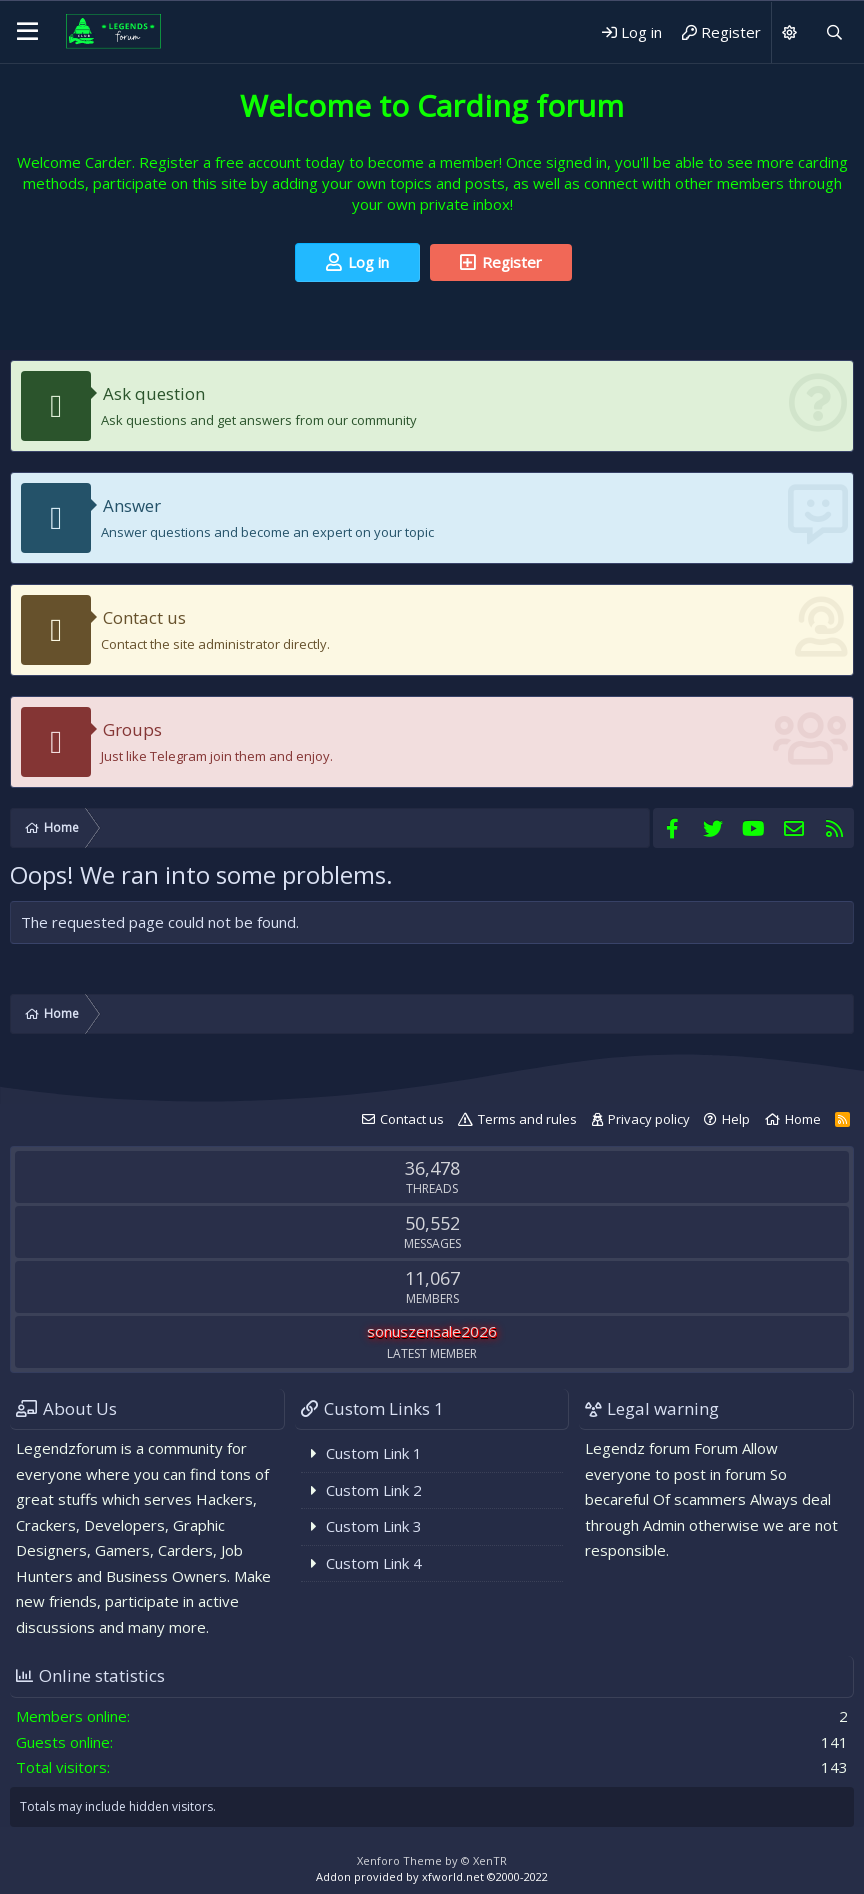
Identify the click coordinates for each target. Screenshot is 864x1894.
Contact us (144, 617)
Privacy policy (649, 1119)
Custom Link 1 (374, 1453)
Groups (132, 729)
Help (736, 1119)
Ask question (154, 393)
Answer (132, 505)
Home (803, 1119)
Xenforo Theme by (432, 1860)
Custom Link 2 (374, 1490)
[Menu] (27, 32)
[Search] (834, 32)
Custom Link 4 (374, 1563)
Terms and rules (527, 1119)
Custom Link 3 (374, 1526)
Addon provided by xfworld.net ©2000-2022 (432, 1876)
